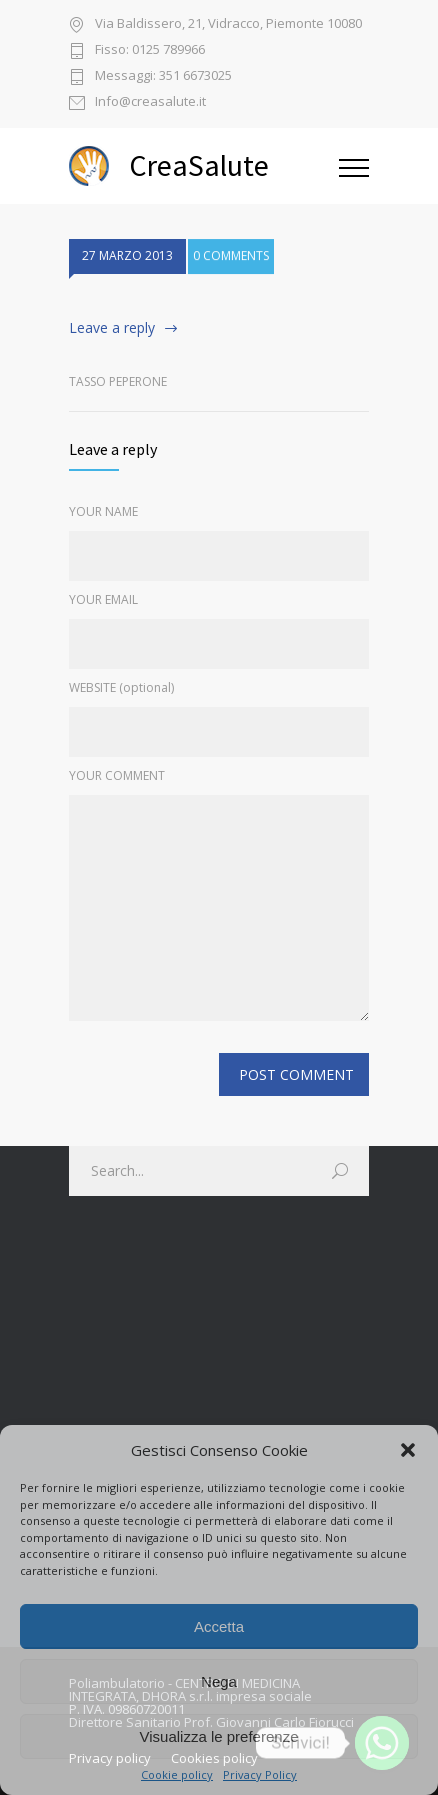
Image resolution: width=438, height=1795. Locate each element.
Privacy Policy (260, 1774)
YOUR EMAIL (103, 599)
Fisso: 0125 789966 (150, 50)
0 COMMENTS (231, 262)
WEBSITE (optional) (121, 687)
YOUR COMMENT (117, 775)
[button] (408, 1450)
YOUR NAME (103, 511)
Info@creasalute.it (150, 102)
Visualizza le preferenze (219, 1736)
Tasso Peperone (118, 381)
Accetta (219, 1626)
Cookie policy (177, 1774)
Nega (219, 1681)
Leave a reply (112, 327)
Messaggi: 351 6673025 (163, 76)
